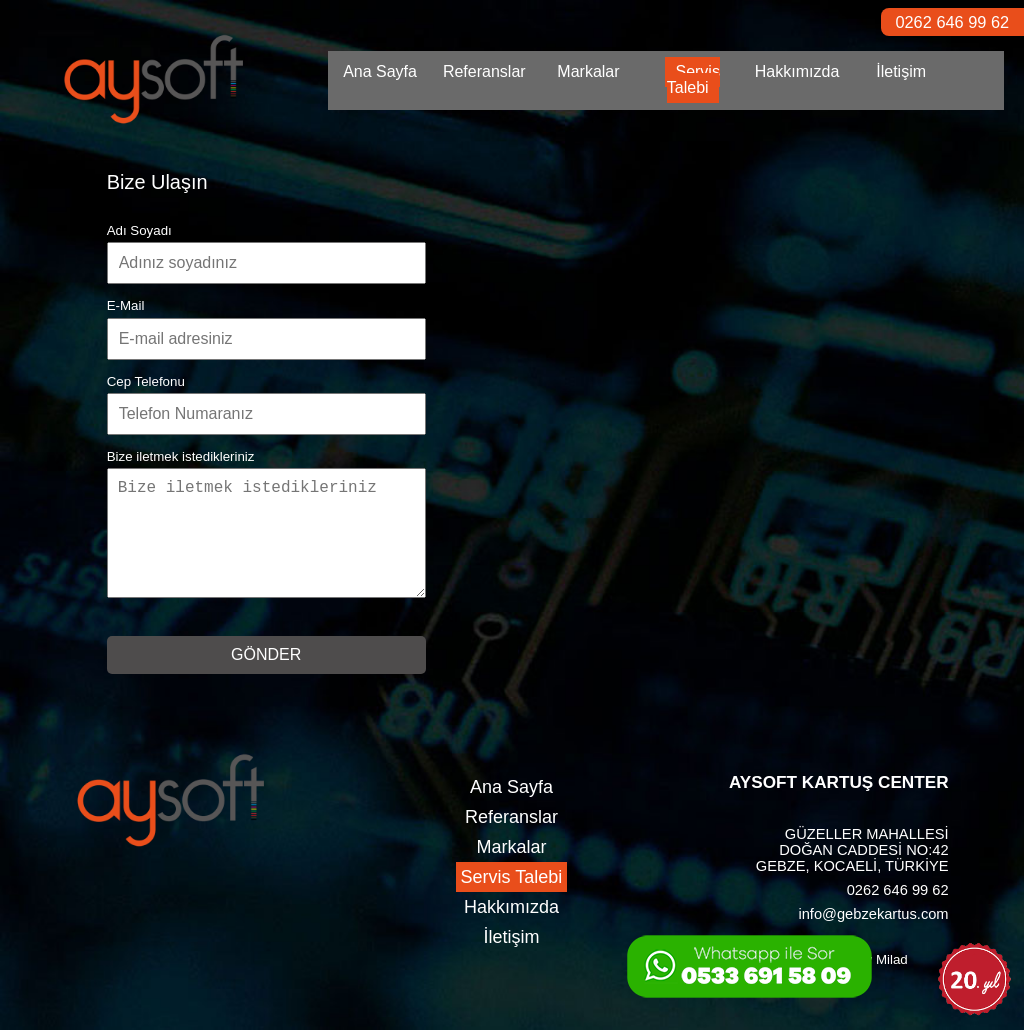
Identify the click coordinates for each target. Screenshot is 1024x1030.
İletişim (901, 71)
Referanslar (484, 71)
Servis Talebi (693, 79)
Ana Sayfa (380, 71)
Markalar (588, 71)
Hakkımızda (797, 71)
